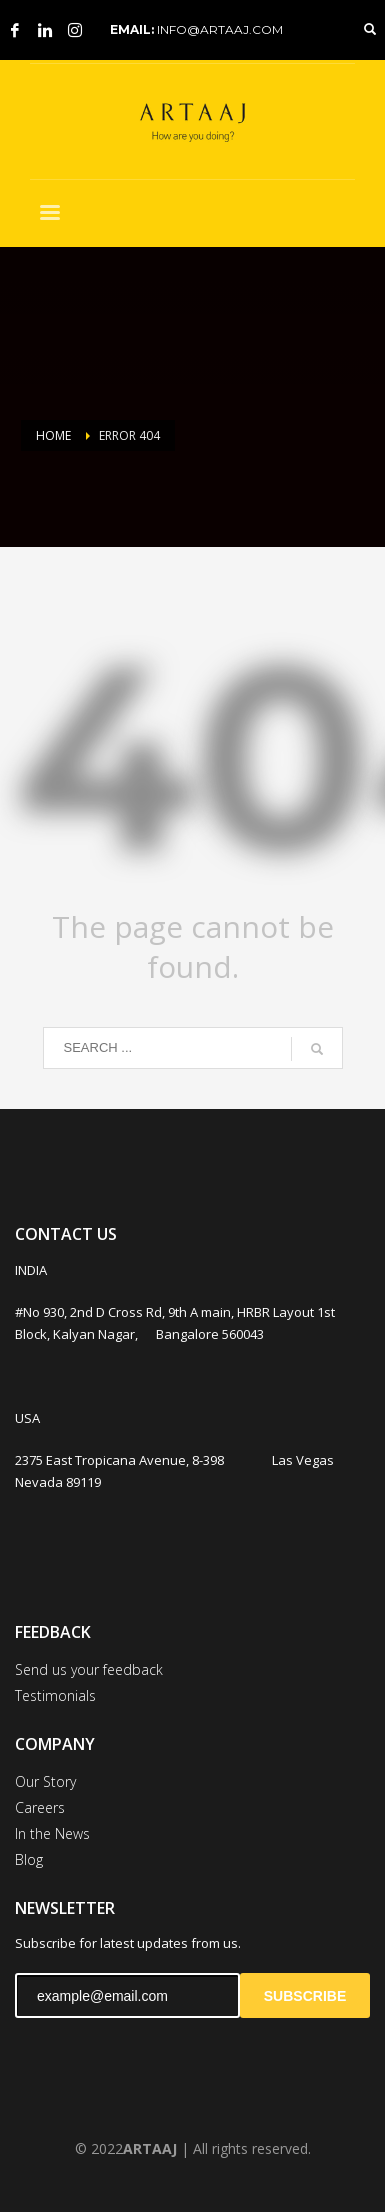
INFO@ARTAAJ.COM (220, 29)
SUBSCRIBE (305, 1996)
